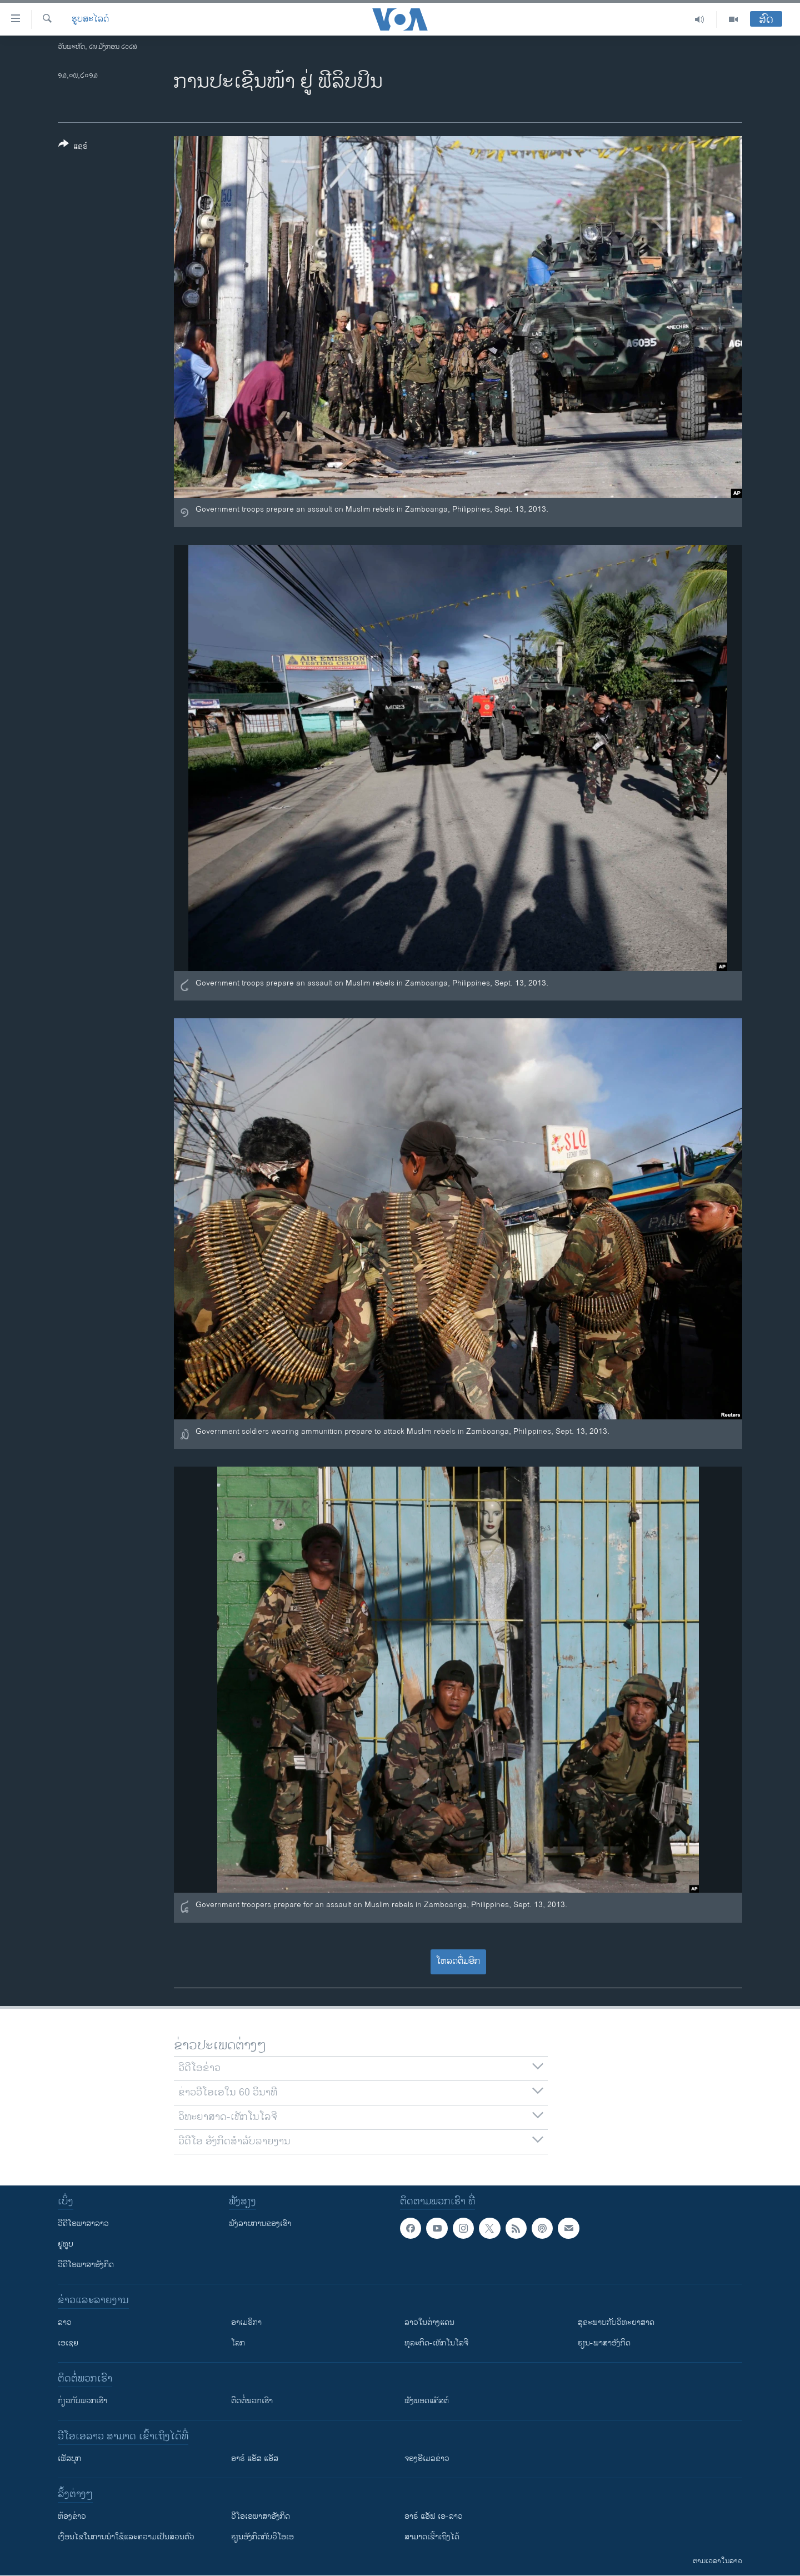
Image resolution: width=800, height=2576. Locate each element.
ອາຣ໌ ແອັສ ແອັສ (254, 2458)
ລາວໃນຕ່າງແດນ (429, 2322)
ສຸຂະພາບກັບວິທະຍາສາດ (616, 2322)
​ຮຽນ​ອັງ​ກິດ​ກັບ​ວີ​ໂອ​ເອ (262, 2537)
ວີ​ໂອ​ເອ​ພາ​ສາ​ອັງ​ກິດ (260, 2516)
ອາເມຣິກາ (246, 2322)
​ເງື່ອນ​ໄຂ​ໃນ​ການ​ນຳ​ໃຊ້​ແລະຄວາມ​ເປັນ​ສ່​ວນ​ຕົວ (126, 2537)
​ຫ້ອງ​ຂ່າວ (72, 2516)
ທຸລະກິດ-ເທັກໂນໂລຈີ (436, 2343)
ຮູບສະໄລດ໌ (90, 19)
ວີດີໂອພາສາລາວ (83, 2223)
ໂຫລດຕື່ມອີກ (458, 1961)
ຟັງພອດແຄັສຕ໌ (426, 2401)
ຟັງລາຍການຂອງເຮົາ (260, 2223)
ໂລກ (238, 2343)
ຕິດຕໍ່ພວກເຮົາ (252, 2401)
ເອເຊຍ (68, 2343)
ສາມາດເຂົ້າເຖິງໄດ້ (431, 2537)
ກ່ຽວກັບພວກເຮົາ (82, 2401)
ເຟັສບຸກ (69, 2458)
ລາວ (65, 2322)
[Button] (73, 147)
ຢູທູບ (65, 2244)
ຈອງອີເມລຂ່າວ (426, 2458)
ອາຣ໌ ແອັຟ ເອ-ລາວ (433, 2516)
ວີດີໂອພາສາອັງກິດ (86, 2264)
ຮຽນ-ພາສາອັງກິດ (604, 2343)
